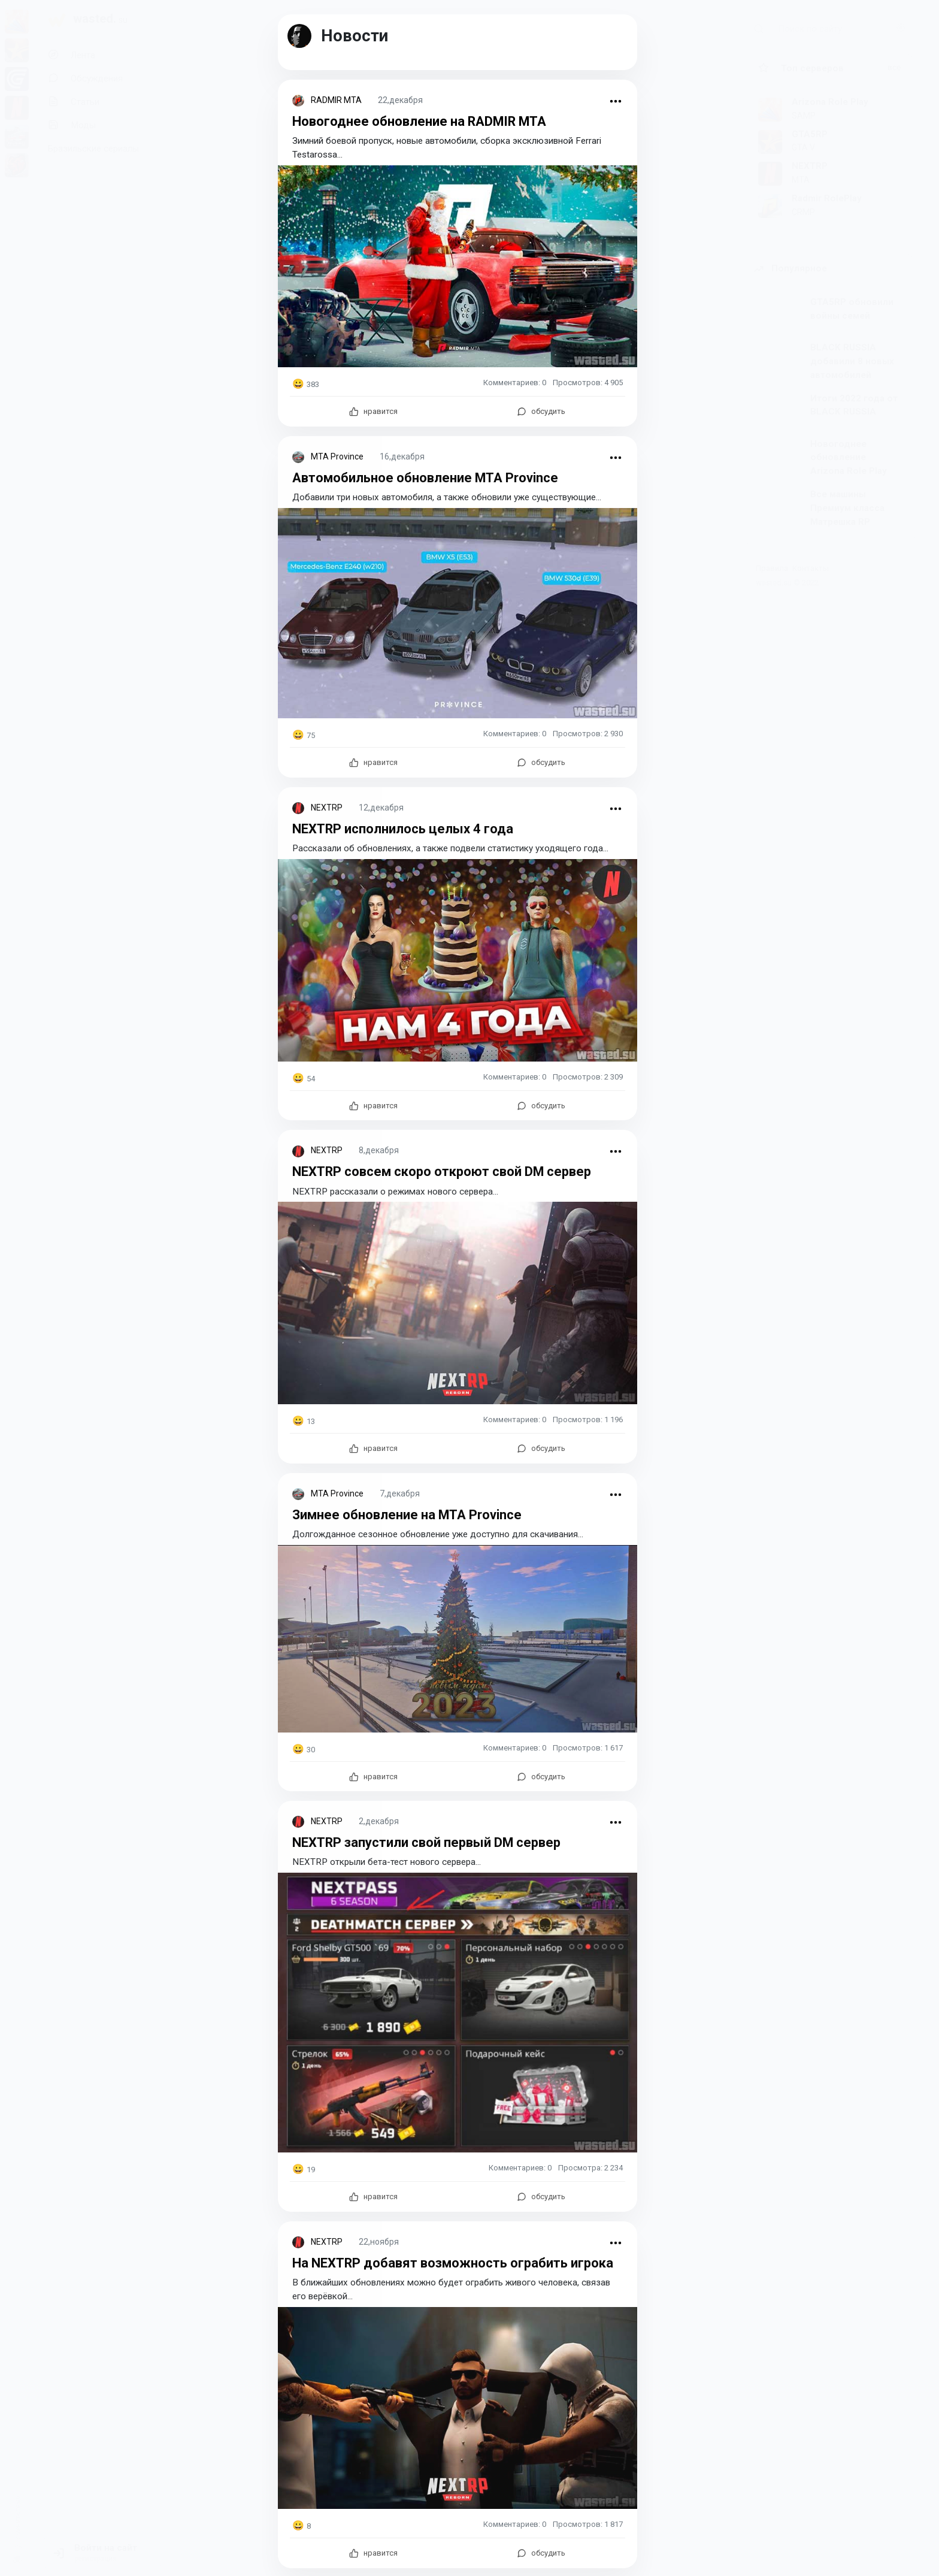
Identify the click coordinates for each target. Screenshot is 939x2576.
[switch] (17, 2554)
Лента (71, 55)
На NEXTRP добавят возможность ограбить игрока (455, 2261)
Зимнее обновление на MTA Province (409, 1513)
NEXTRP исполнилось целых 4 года (404, 828)
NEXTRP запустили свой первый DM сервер (429, 1841)
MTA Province (337, 456)
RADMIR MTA (336, 100)
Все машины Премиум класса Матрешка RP (847, 508)
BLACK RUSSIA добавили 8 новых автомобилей (852, 361)
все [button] (894, 67)
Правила (772, 568)
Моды (72, 125)
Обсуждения (85, 78)
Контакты (810, 568)
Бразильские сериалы (93, 148)
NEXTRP (327, 807)
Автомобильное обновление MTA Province (427, 477)
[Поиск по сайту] (843, 28)
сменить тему (18, 2517)
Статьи (73, 101)
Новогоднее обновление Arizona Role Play (848, 458)
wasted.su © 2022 (787, 582)
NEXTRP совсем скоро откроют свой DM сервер (445, 1170)
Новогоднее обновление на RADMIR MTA (422, 121)
